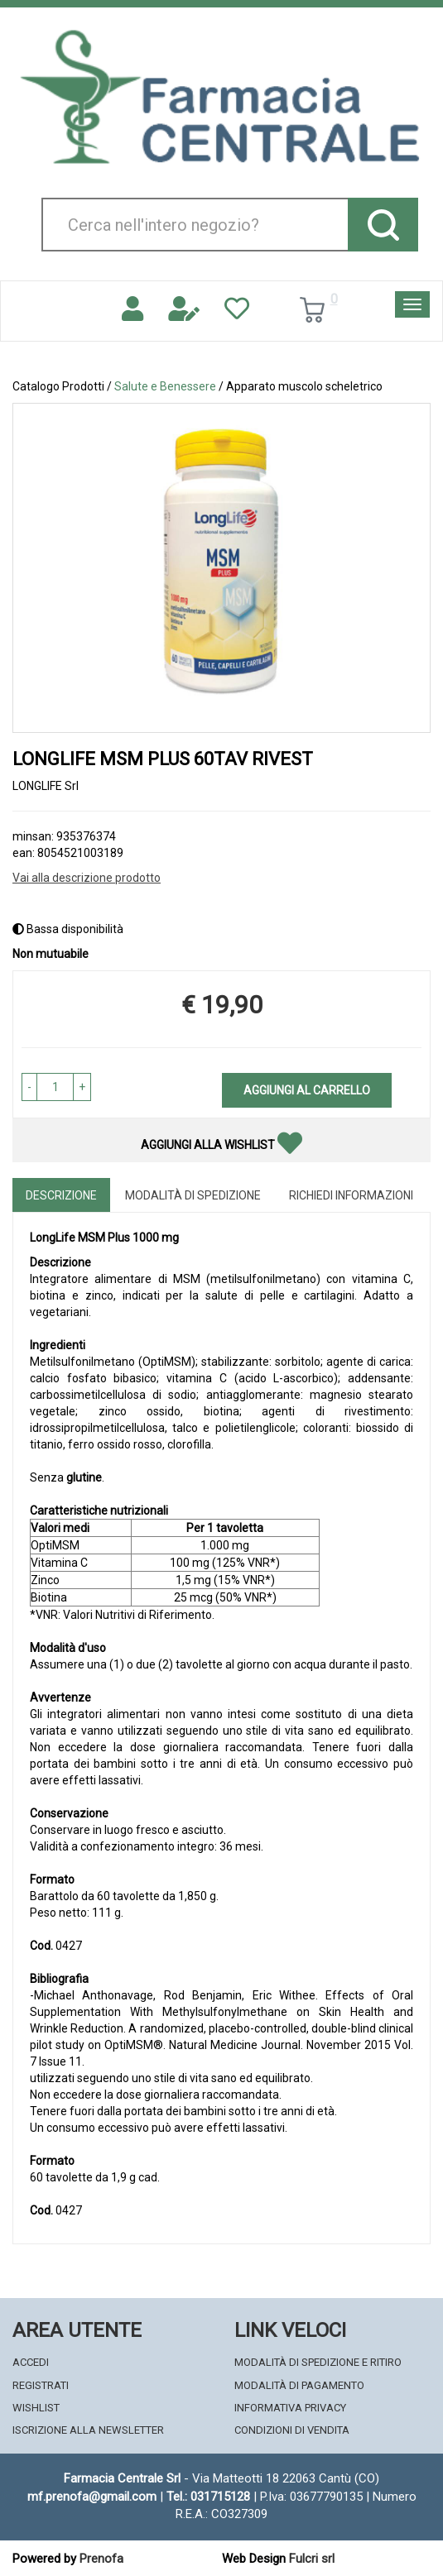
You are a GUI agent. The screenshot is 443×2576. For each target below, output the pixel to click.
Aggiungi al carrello (306, 1090)
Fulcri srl (312, 2558)
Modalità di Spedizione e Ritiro (318, 2362)
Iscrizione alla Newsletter (88, 2430)
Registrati (40, 2385)
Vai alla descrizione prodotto (86, 877)
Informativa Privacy (290, 2407)
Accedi (30, 2362)
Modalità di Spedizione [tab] (193, 1195)
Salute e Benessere (165, 386)
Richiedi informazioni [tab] (351, 1195)
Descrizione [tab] (61, 1195)
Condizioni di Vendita (291, 2430)
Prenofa (101, 2558)
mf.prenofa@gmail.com (91, 2496)
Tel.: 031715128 (208, 2496)
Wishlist (36, 2407)
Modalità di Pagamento (299, 2385)
